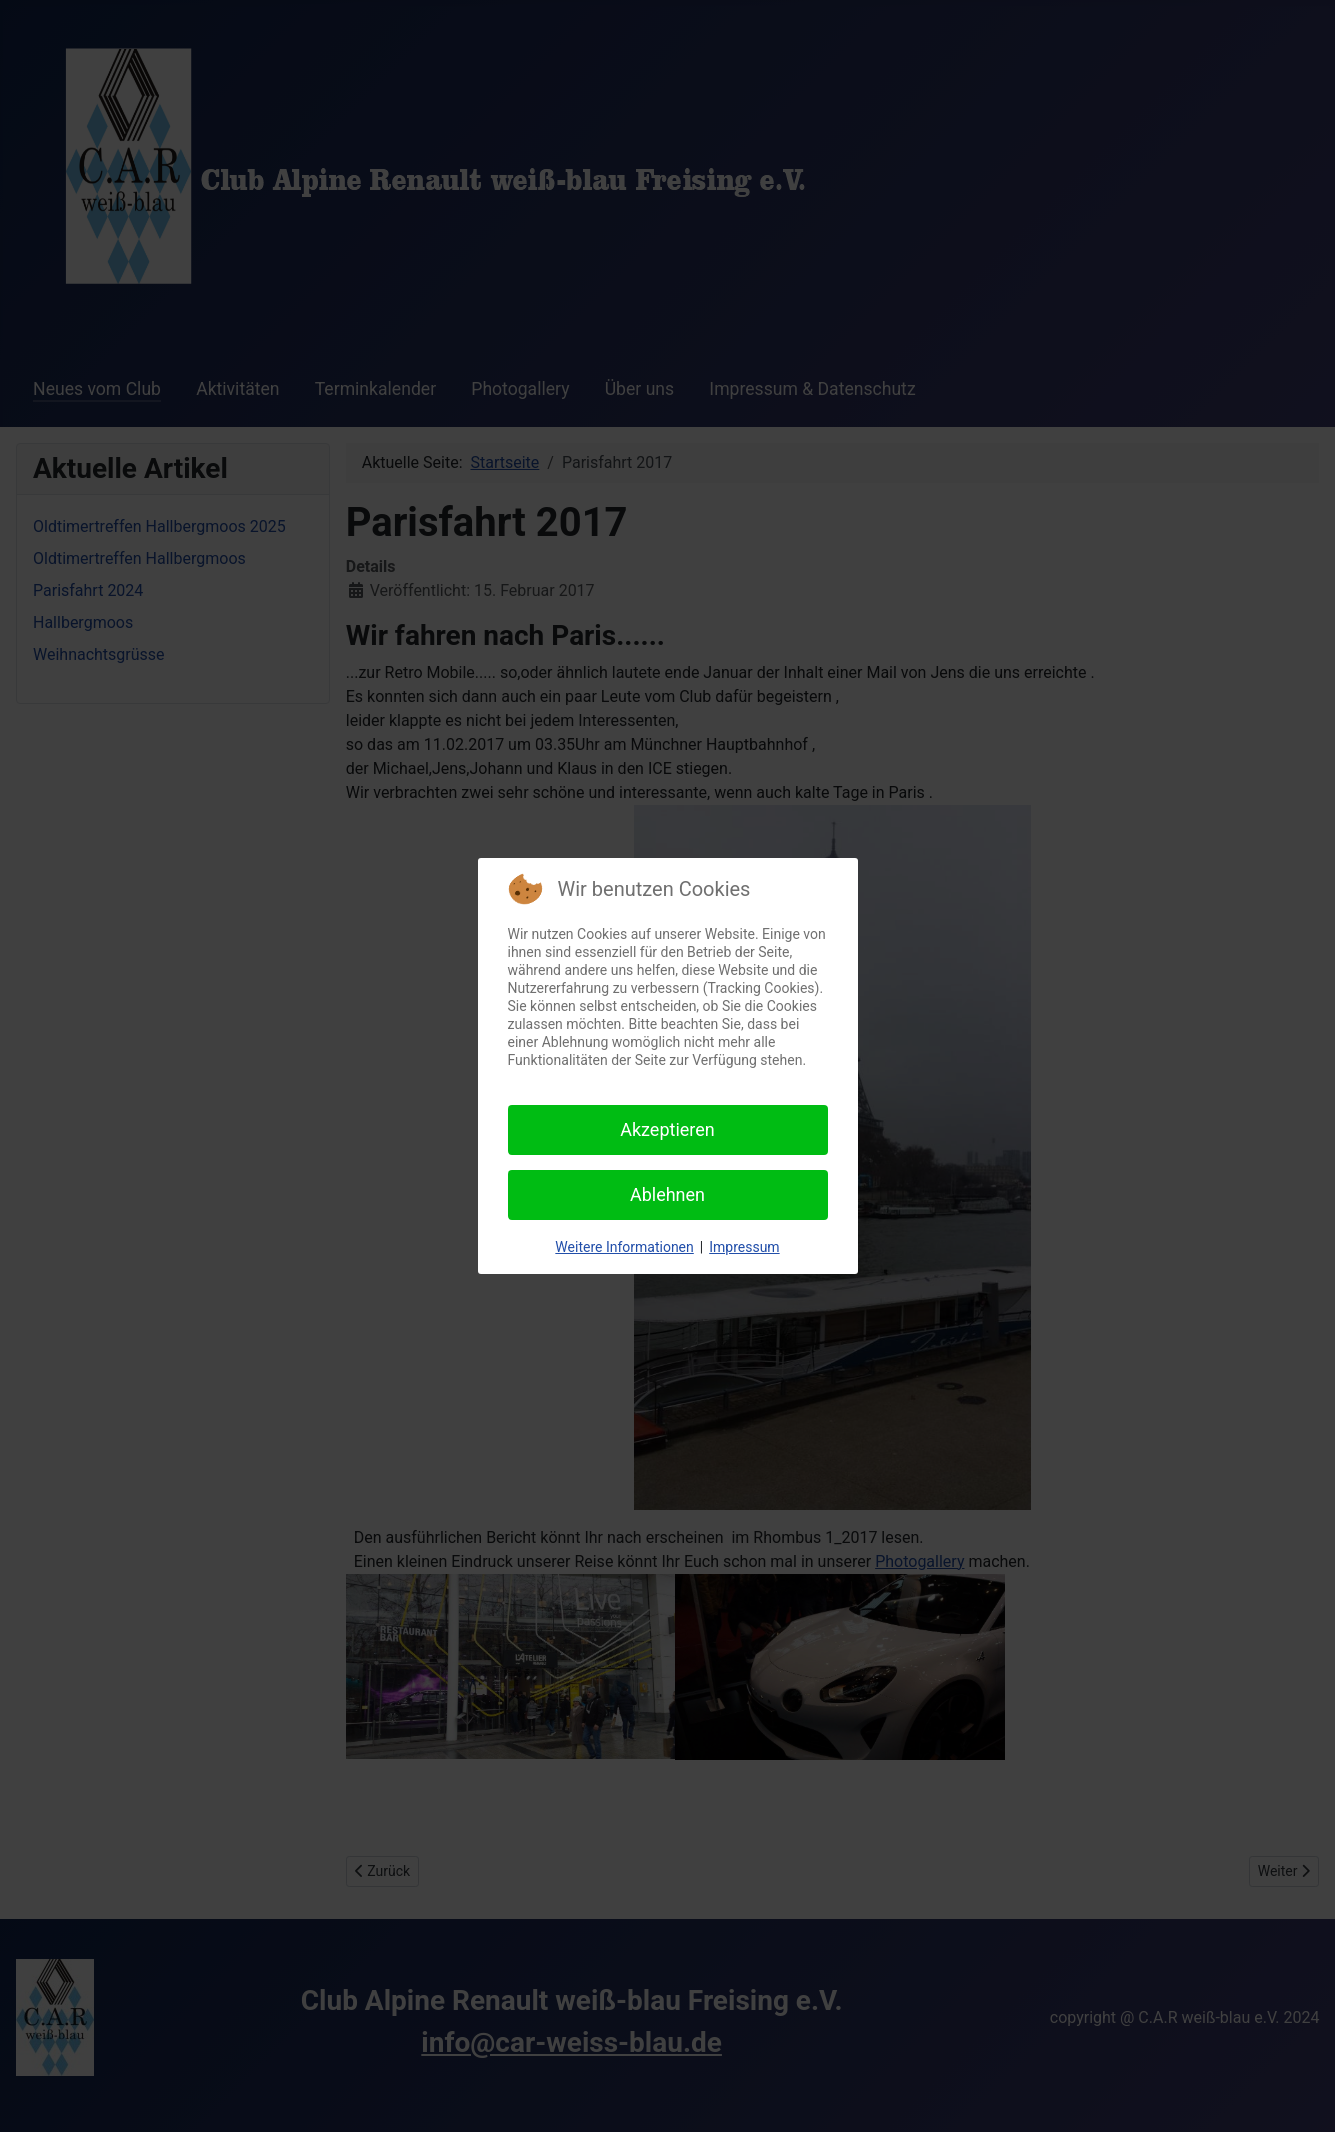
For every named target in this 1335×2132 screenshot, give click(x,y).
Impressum (744, 1247)
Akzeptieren (667, 1129)
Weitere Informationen (624, 1247)
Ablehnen (667, 1194)
